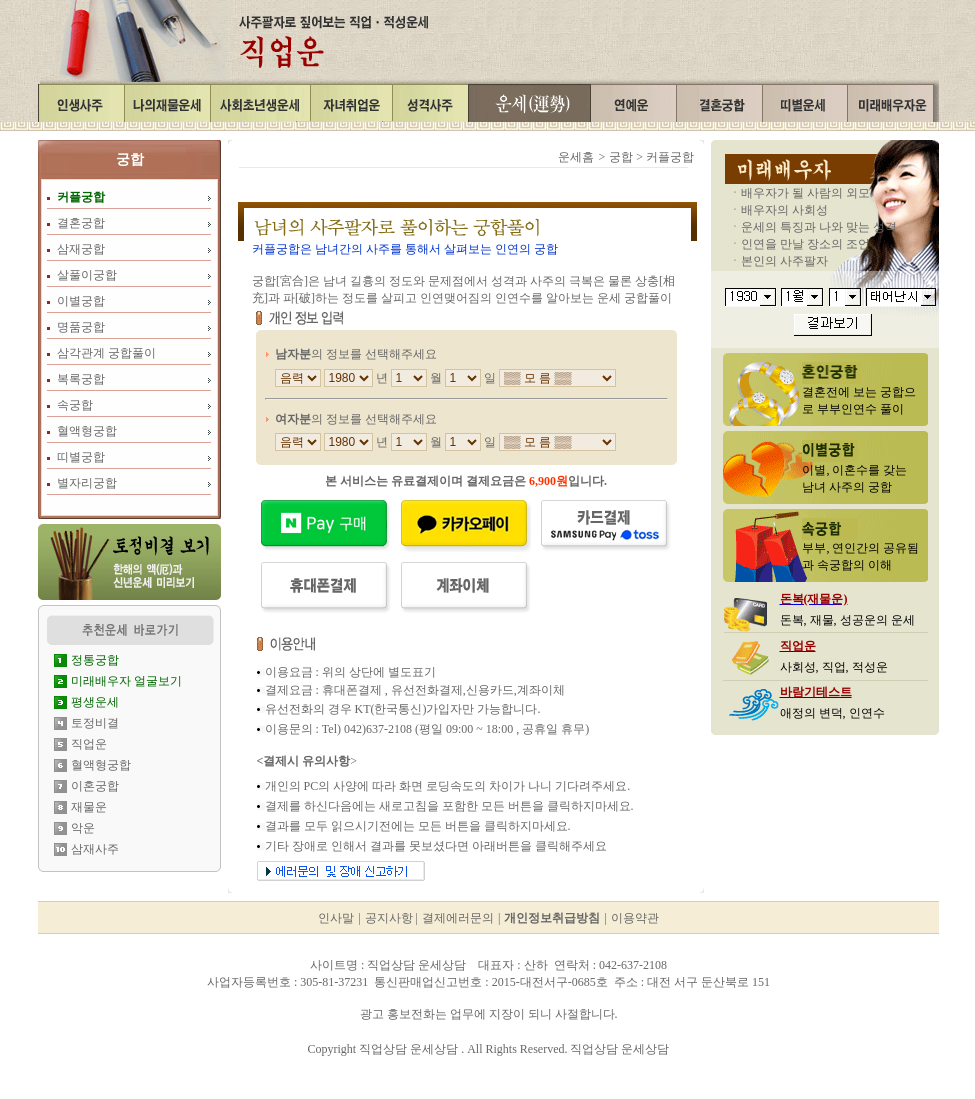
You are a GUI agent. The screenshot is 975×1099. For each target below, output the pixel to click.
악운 (83, 828)
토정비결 (95, 723)
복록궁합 (81, 379)
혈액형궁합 (87, 431)
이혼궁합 (95, 786)
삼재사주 (95, 849)
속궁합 (75, 405)
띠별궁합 (81, 457)
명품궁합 (81, 327)
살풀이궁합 (87, 275)
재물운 (89, 807)
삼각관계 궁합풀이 (106, 353)
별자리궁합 (87, 483)
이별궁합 (81, 301)
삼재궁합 (81, 249)
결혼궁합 (81, 223)
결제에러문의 (458, 918)
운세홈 (576, 157)
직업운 (89, 744)
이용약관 (635, 918)
